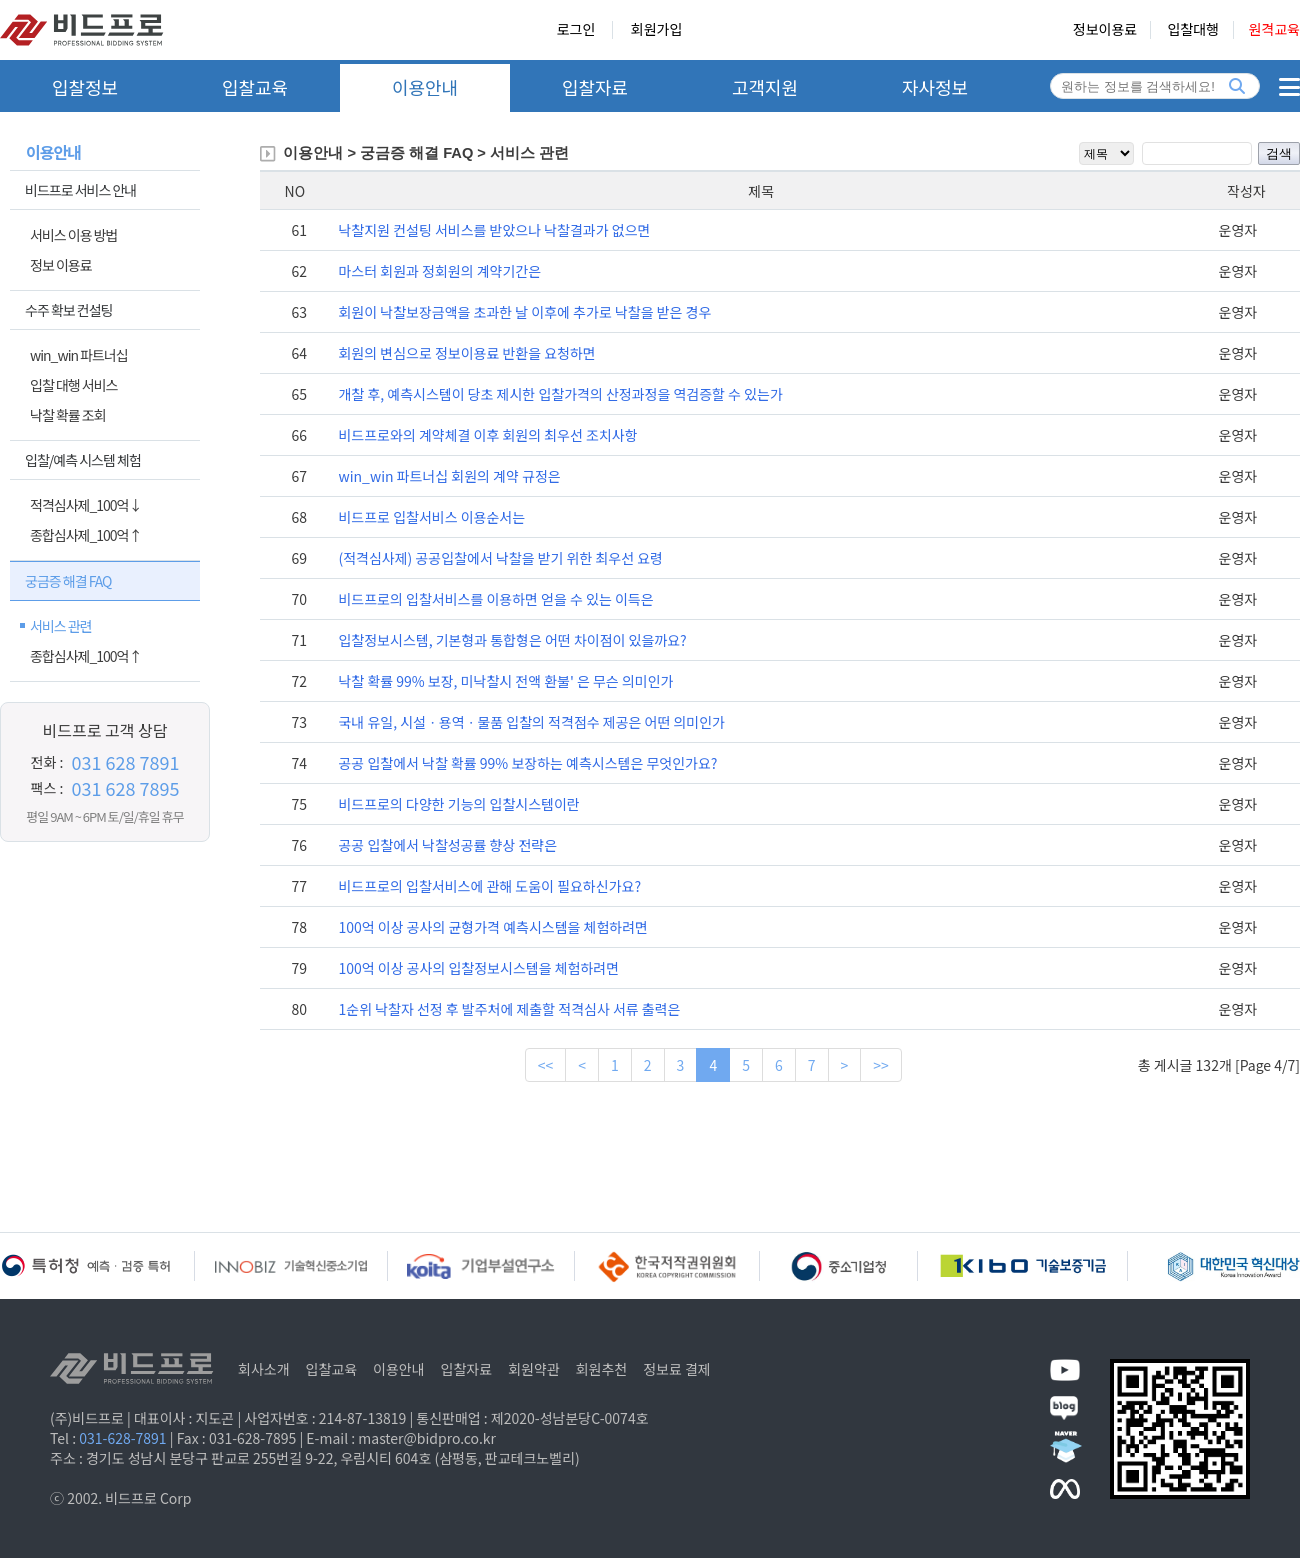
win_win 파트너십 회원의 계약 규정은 (449, 476)
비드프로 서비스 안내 (80, 190)
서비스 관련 (61, 626)
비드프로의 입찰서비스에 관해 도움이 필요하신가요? (489, 886)
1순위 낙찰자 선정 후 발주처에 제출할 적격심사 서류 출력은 (509, 1009)
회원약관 (534, 1369)
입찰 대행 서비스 (73, 385)
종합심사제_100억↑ (85, 535)
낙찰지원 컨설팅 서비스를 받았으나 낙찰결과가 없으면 (494, 230)
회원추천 (602, 1369)
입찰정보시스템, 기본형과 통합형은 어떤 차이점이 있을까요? (512, 640)
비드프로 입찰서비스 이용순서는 (431, 517)
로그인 (576, 30)
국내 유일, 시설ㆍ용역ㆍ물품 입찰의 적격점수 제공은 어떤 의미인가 (531, 722)
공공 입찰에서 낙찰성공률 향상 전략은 (447, 845)
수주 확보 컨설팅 (68, 310)
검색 (1279, 153)
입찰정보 (85, 87)
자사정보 (935, 87)
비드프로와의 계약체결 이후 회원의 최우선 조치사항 (487, 435)
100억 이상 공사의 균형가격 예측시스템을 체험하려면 (492, 927)
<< (546, 1065)
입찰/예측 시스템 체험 (83, 460)
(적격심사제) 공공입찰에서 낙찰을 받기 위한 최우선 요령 (500, 558)
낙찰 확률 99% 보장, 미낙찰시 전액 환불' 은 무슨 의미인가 (505, 681)
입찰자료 (595, 87)
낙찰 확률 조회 (68, 415)
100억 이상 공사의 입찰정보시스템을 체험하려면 (478, 968)
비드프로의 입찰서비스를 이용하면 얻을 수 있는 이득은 (495, 599)
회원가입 (657, 30)
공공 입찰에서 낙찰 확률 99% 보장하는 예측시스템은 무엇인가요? (527, 763)
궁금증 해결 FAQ (68, 581)
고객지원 (765, 87)
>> (881, 1065)
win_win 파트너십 (79, 355)
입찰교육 (255, 87)
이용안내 (425, 87)
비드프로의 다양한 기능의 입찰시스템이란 (458, 804)
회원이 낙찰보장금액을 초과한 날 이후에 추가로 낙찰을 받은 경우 (524, 312)
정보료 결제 (677, 1369)
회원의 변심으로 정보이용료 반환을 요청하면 (466, 353)
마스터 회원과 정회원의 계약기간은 (439, 271)
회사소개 (264, 1369)
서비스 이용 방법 (73, 235)
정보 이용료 (61, 265)
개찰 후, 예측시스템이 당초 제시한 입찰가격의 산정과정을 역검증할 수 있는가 (560, 394)
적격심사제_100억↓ (85, 505)
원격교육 (1274, 30)
